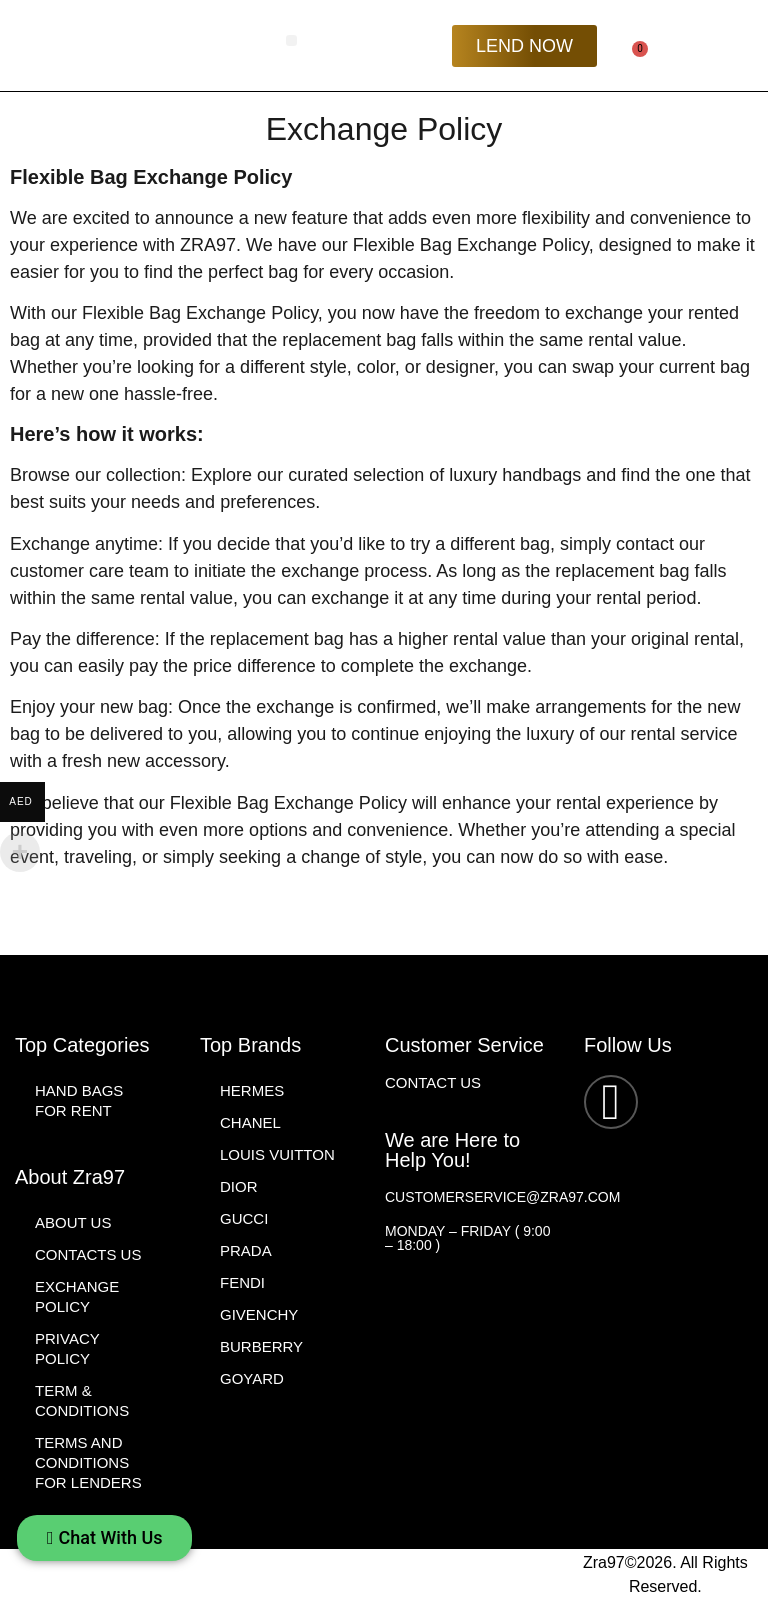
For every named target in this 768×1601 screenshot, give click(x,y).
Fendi (242, 1282)
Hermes (252, 1090)
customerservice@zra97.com (502, 1197)
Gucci (244, 1218)
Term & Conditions (82, 1400)
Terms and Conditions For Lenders (88, 1462)
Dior (239, 1186)
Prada (246, 1250)
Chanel (250, 1122)
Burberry (261, 1346)
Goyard (252, 1378)
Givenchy (259, 1314)
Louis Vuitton (277, 1154)
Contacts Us (88, 1254)
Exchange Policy (77, 1296)
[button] (291, 40)
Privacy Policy (67, 1348)
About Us (73, 1222)
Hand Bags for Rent (79, 1100)
